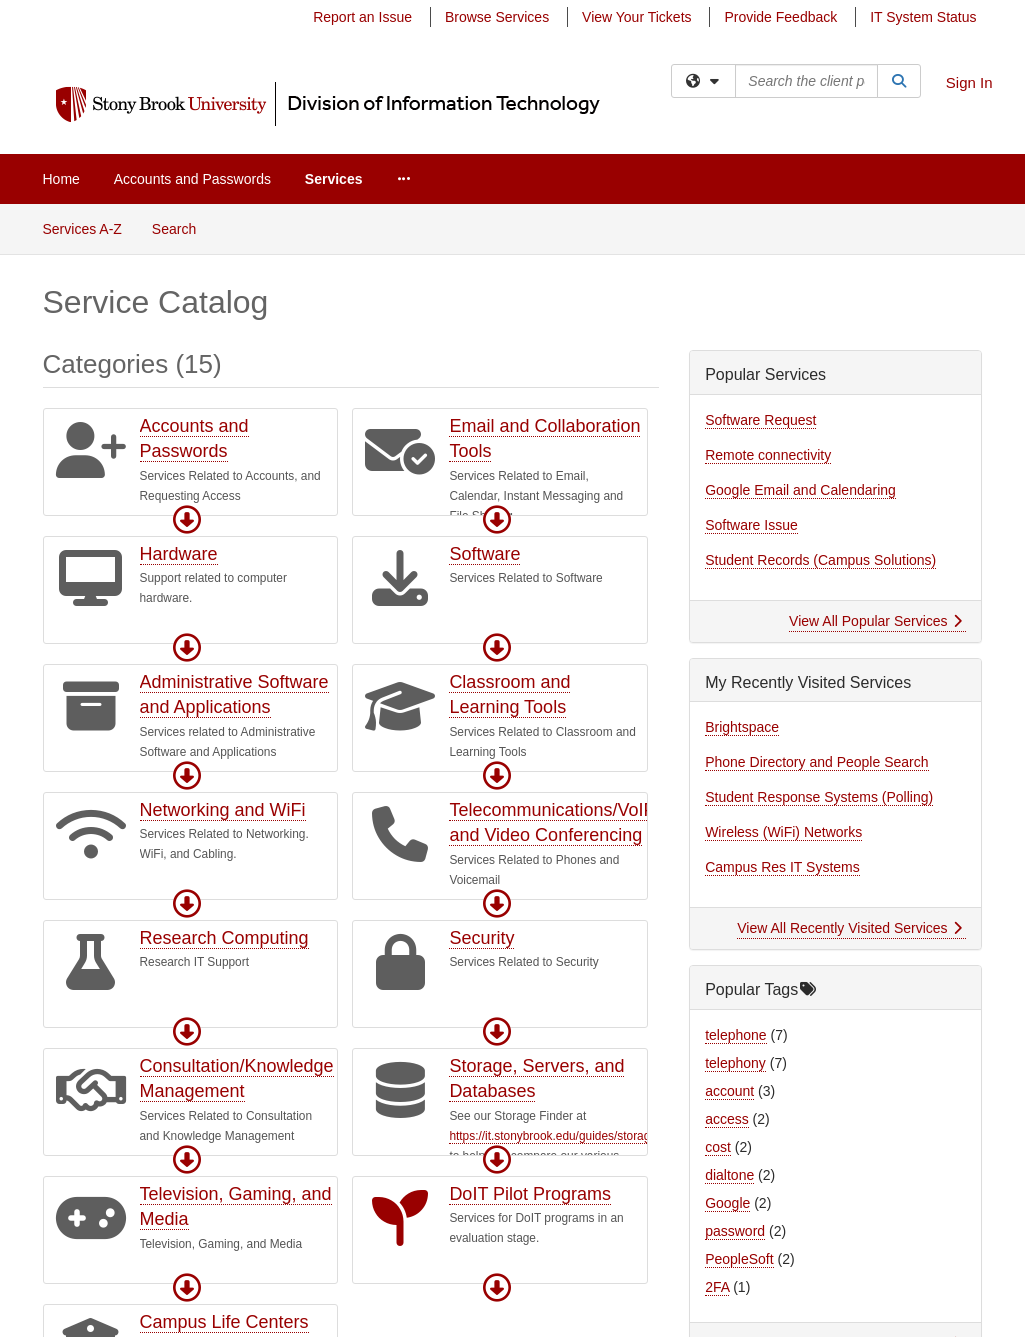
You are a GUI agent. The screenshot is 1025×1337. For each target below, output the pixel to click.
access (727, 1119)
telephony (735, 1063)
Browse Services (497, 17)
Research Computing (224, 938)
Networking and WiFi (223, 810)
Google (727, 1203)
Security (481, 938)
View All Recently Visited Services (849, 928)
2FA (717, 1287)
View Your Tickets (636, 17)
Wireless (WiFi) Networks (783, 832)
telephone (736, 1035)
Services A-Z (82, 229)
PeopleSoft (739, 1259)
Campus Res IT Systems (782, 867)
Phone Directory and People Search (816, 762)
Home (61, 179)
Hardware (179, 554)
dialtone (729, 1175)
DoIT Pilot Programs (530, 1194)
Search (181, 227)
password (735, 1231)
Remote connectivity (768, 455)
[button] (187, 520)
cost (718, 1147)
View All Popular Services (875, 621)
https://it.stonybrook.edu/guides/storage (553, 1136)
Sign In (969, 82)
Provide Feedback (780, 17)
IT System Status (923, 17)
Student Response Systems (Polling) (819, 797)
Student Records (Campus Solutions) (820, 560)
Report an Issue (362, 17)
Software (484, 554)
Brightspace (742, 727)
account (729, 1091)
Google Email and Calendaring (800, 490)
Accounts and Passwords (192, 179)
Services (334, 179)
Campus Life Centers (224, 1322)
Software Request (760, 420)
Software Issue (751, 525)
